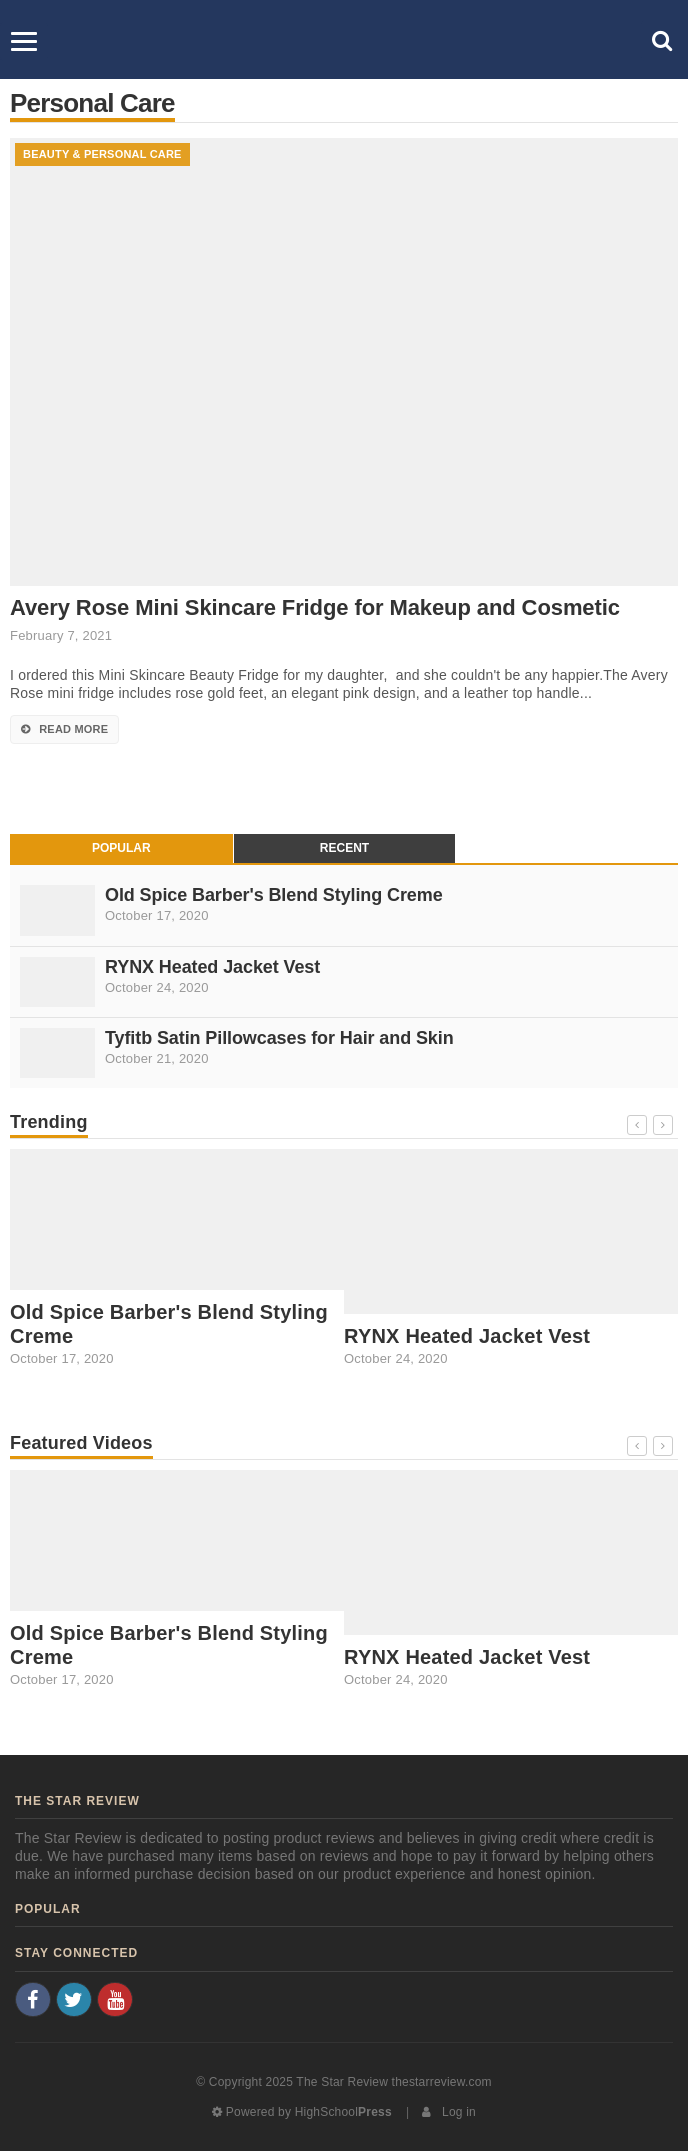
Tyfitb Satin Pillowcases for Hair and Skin (279, 1038)
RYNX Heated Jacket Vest (212, 967)
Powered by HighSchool (302, 2112)
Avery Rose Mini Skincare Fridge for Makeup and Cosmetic (315, 608)
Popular (121, 848)
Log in (449, 2112)
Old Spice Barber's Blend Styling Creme (274, 895)
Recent (344, 848)
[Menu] (24, 41)
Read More (64, 729)
